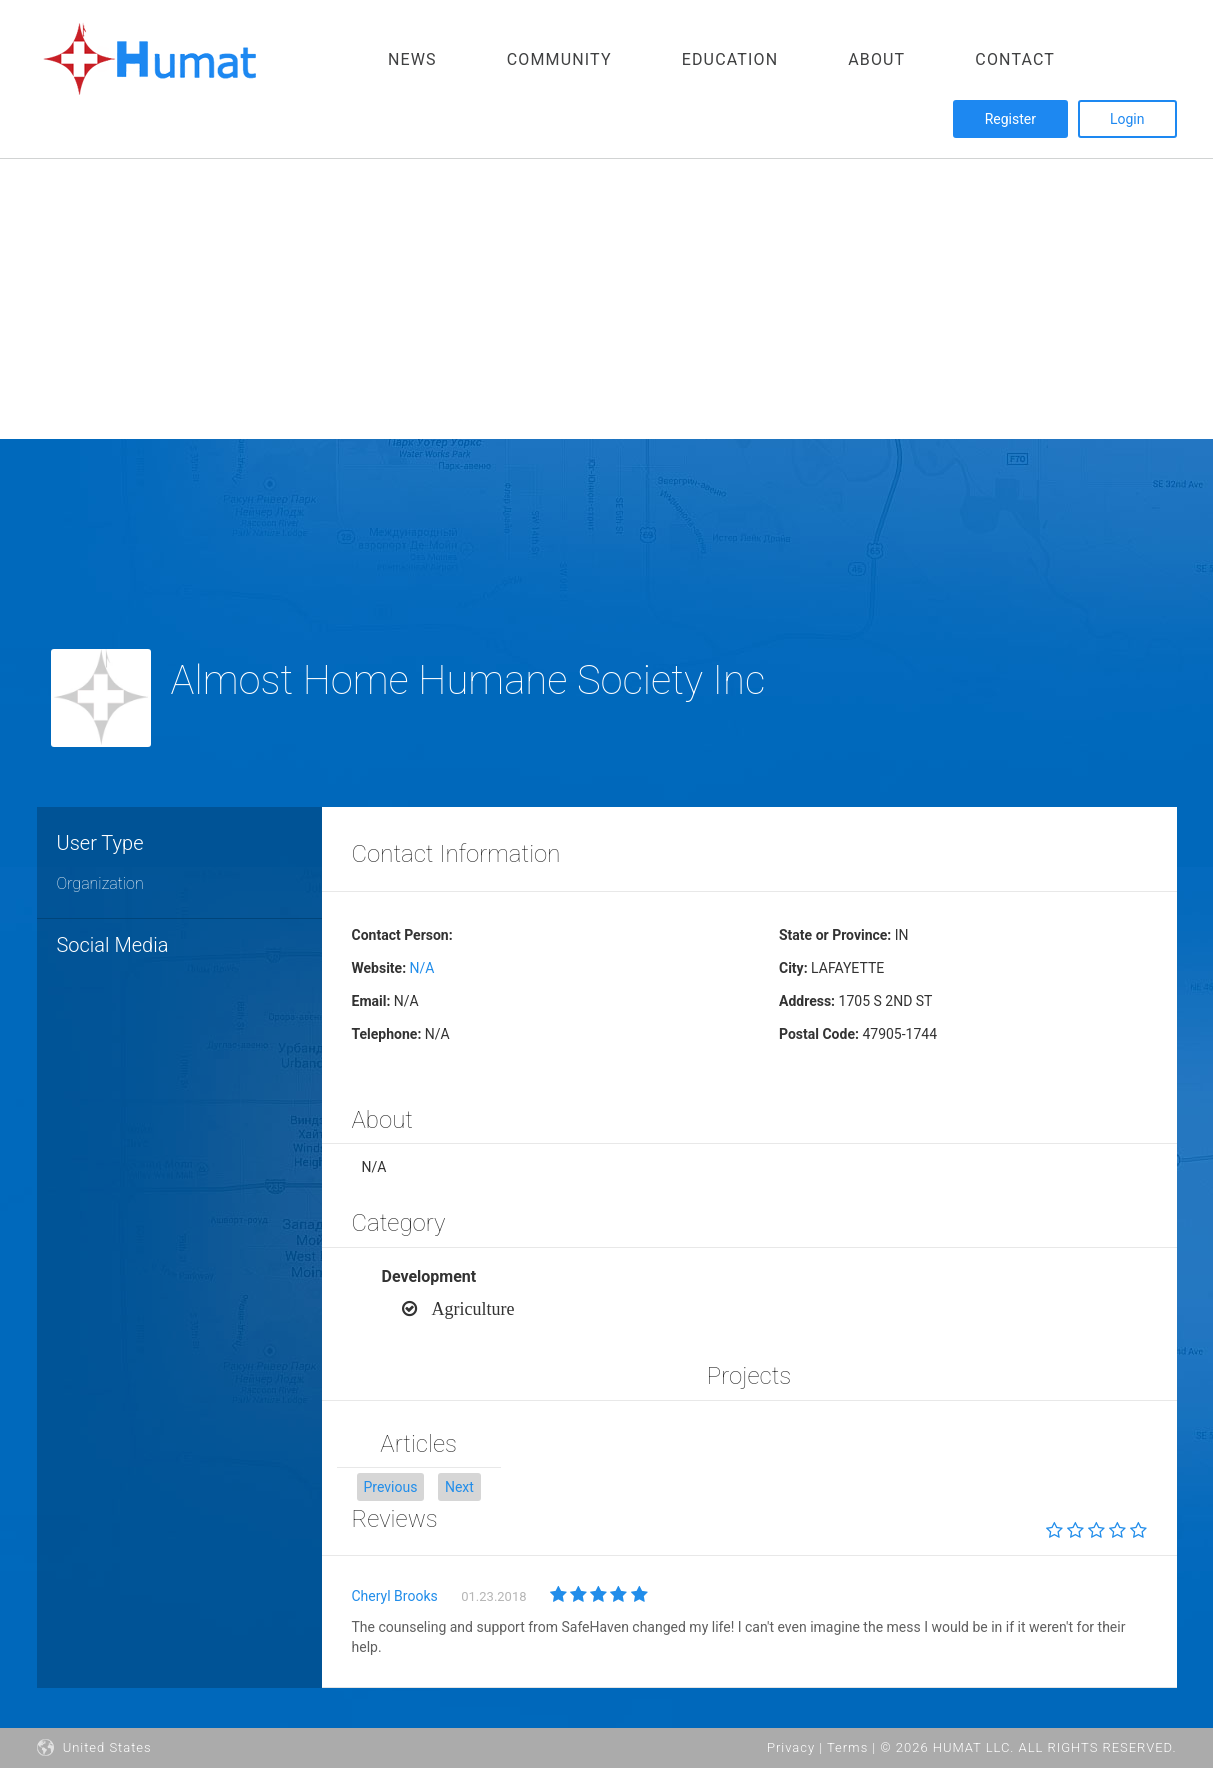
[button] (391, 1487)
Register (1010, 119)
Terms (847, 1747)
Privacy (791, 1747)
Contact (1015, 59)
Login (1127, 119)
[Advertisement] (600, 299)
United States (94, 1747)
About (876, 59)
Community (559, 59)
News (412, 59)
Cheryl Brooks (395, 1596)
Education (730, 59)
